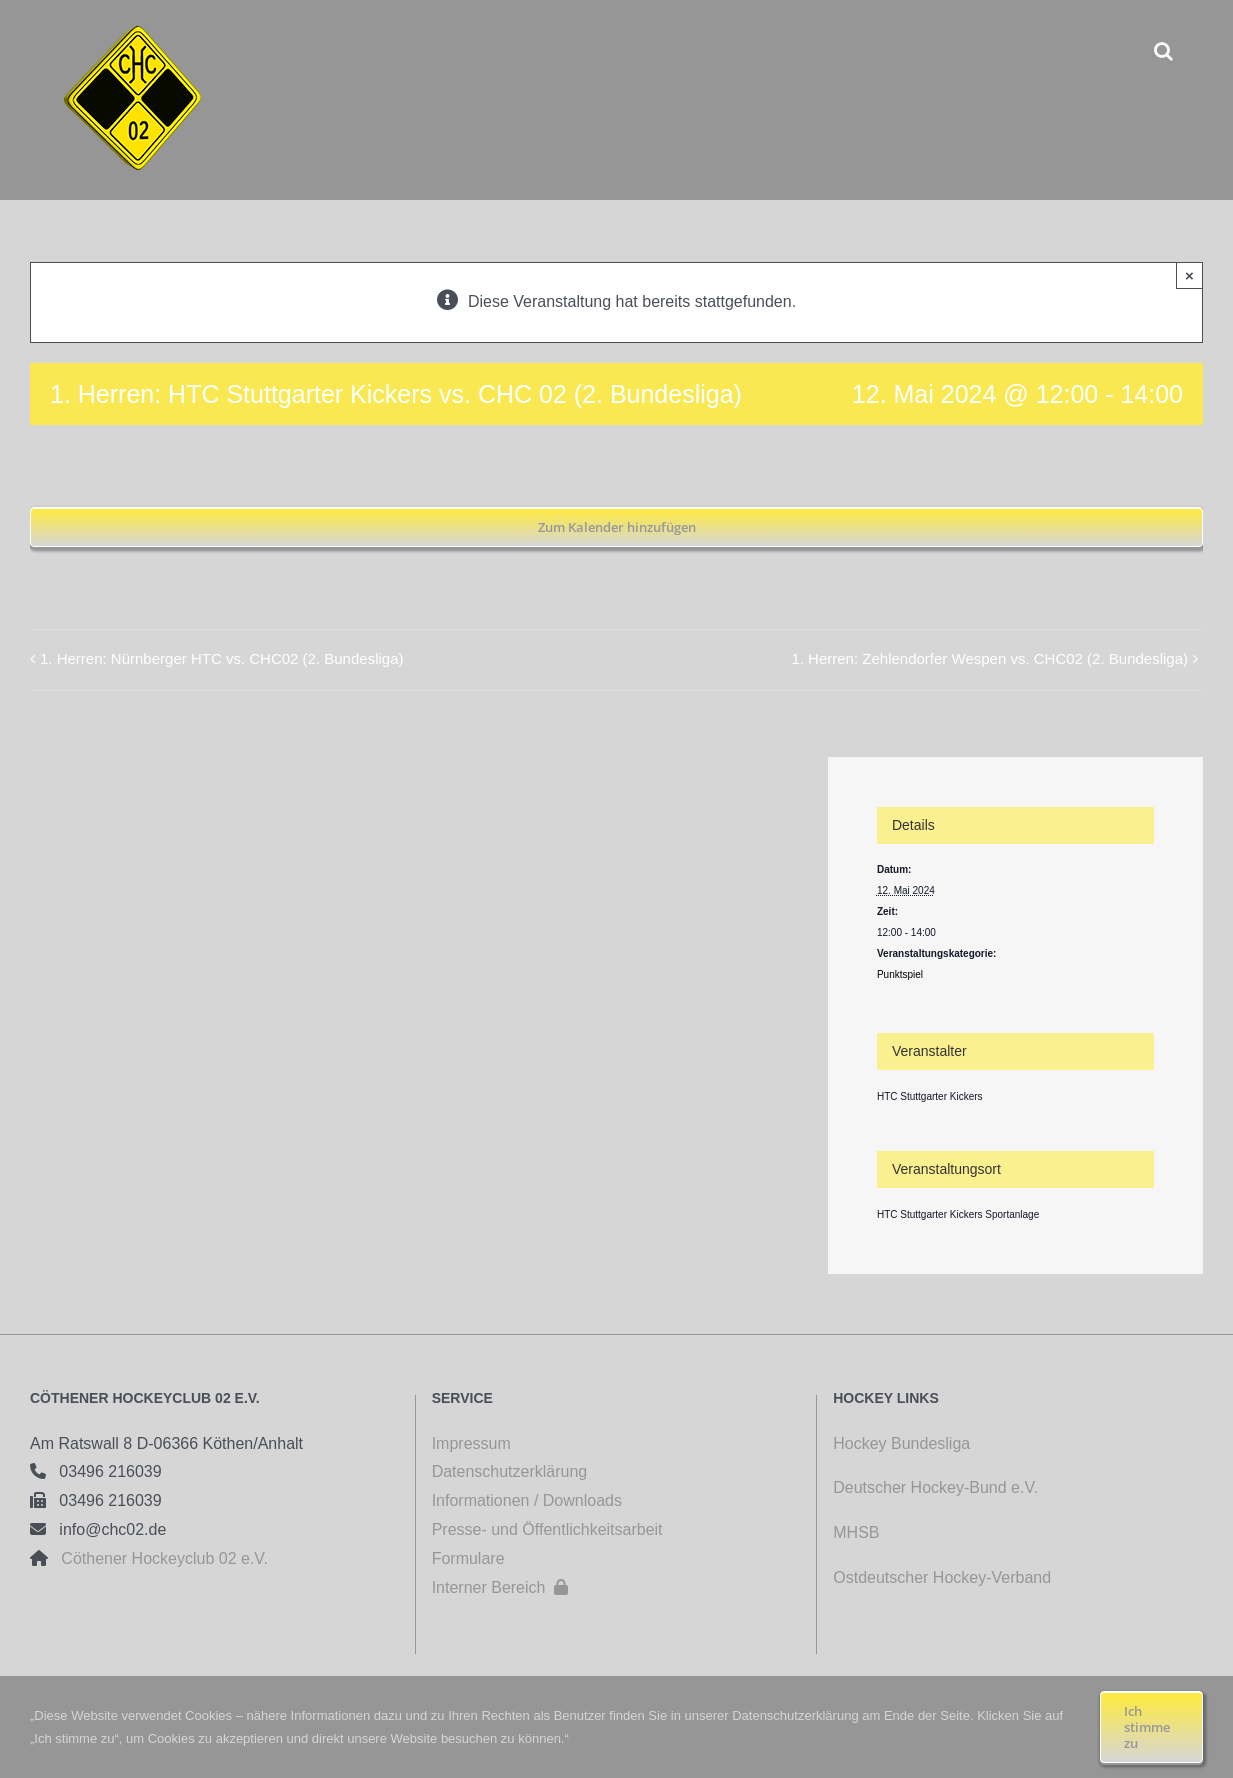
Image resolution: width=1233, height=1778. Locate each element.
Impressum (471, 1443)
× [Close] (1189, 275)
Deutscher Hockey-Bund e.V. (935, 1487)
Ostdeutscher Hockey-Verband (944, 1577)
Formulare (468, 1558)
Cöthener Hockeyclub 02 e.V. (158, 1558)
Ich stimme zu (1147, 1727)
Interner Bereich (500, 1587)
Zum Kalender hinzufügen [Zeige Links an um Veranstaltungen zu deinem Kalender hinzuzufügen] (617, 527)
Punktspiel (900, 974)
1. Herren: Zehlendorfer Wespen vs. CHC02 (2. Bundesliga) (989, 658)
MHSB (856, 1532)
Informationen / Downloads (527, 1500)
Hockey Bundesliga (901, 1443)
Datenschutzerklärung (510, 1471)
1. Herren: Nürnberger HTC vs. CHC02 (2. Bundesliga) (221, 658)
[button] (1163, 50)
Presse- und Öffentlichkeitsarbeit (547, 1529)
